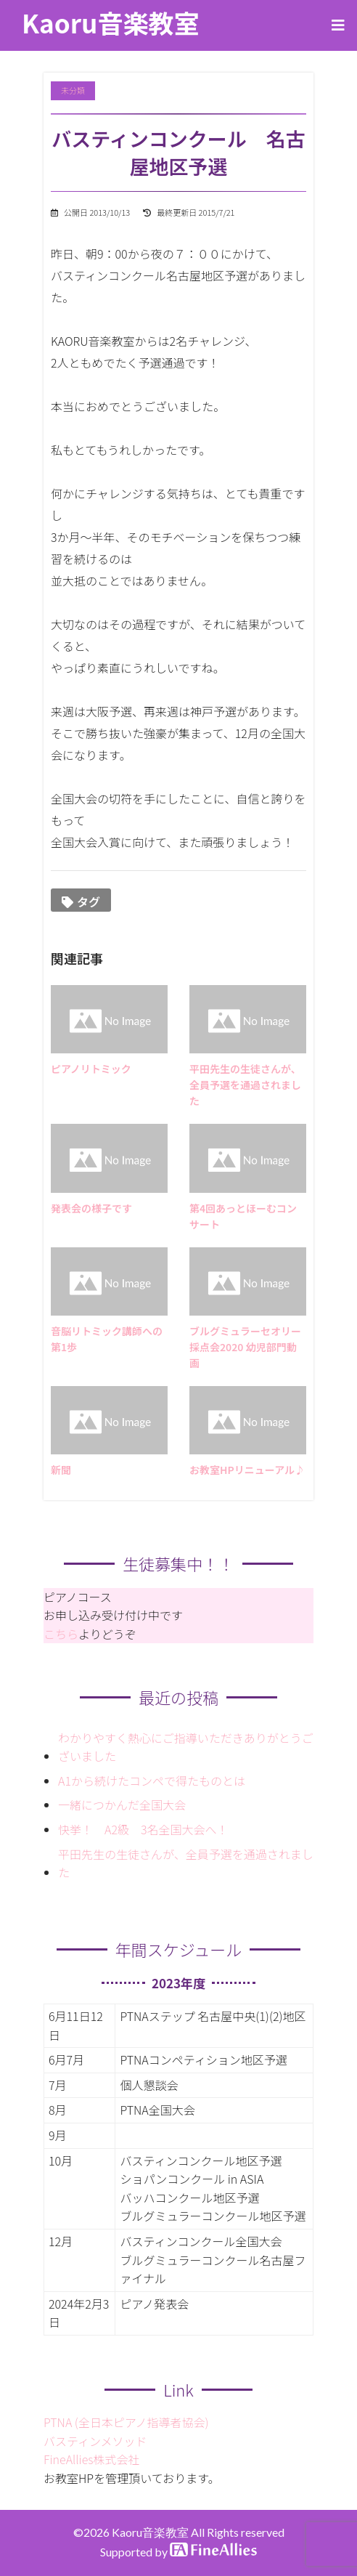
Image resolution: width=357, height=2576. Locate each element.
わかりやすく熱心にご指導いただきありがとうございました (185, 1747)
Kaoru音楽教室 (111, 22)
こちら (61, 1634)
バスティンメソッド (95, 2441)
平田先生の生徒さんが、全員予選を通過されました (185, 1863)
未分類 (73, 90)
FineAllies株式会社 (92, 2459)
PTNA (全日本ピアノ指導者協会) (126, 2422)
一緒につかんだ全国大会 (122, 1804)
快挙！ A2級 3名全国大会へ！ (143, 1829)
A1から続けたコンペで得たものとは (151, 1780)
